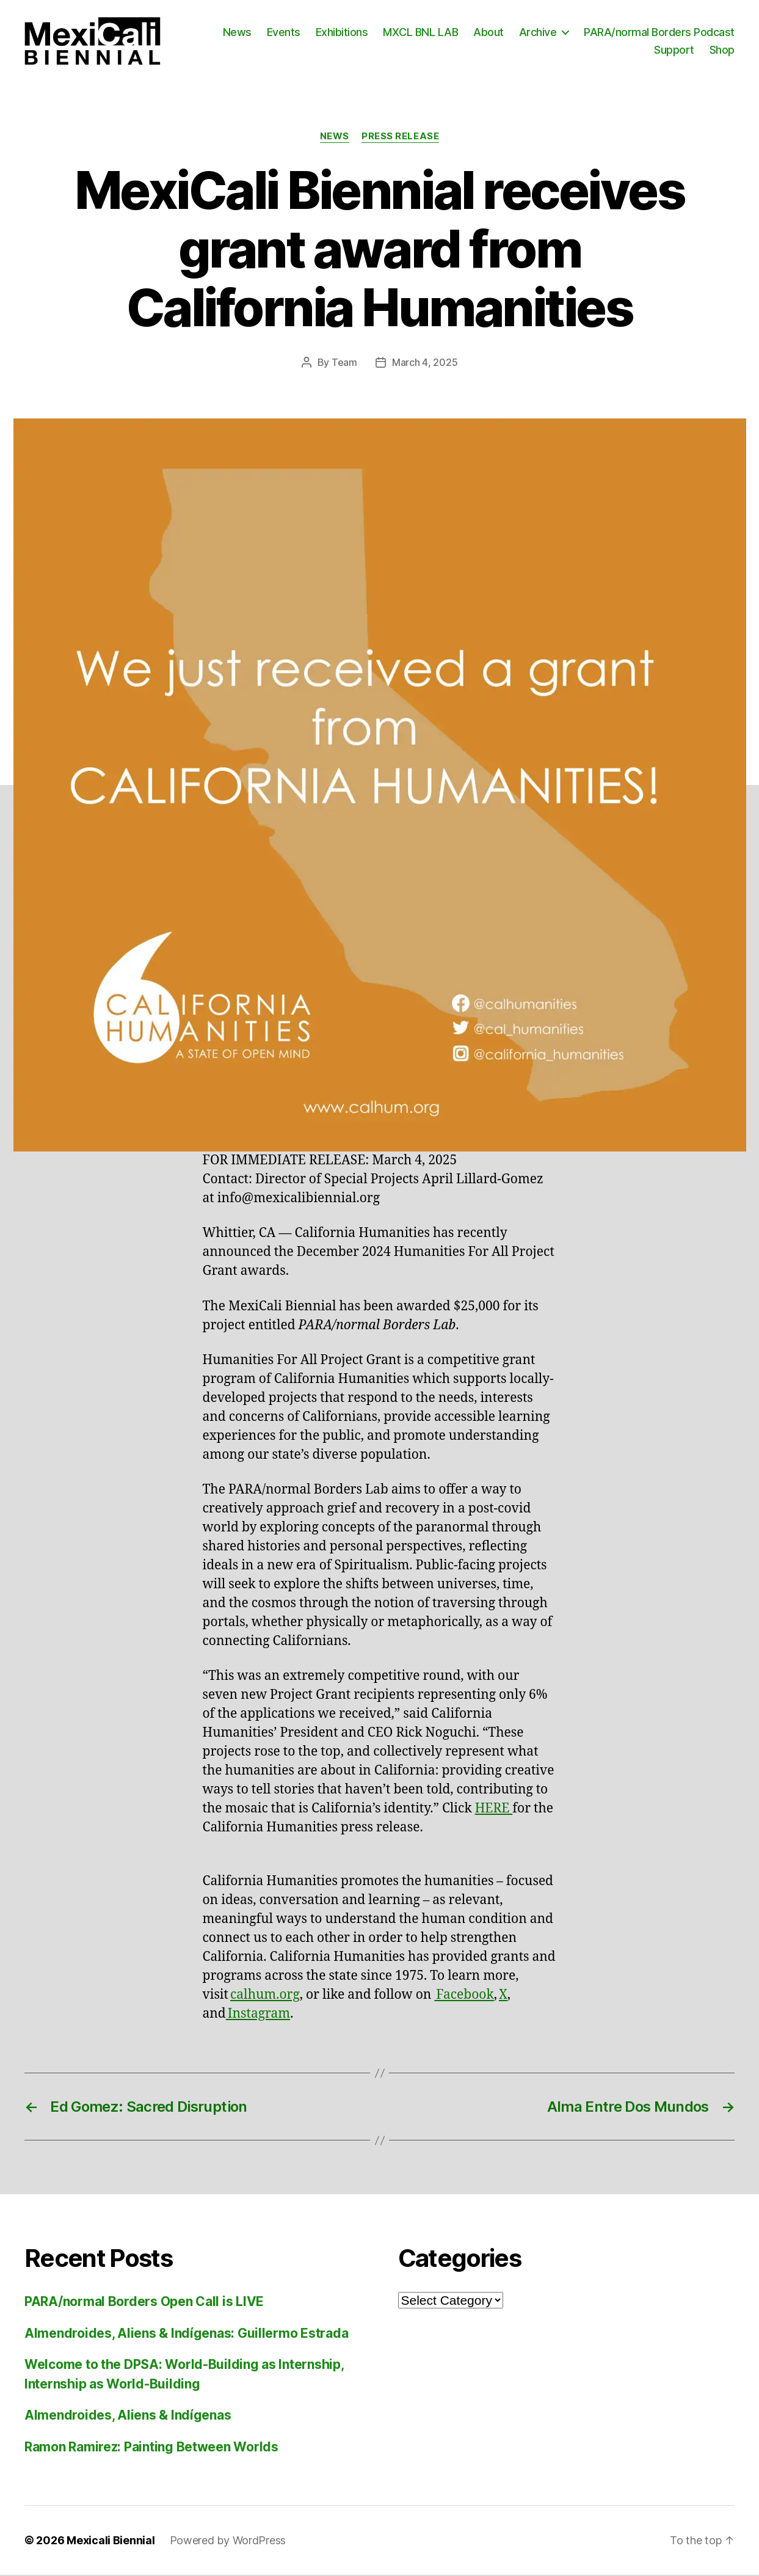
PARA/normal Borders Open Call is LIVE (144, 2302)
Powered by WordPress (228, 2541)
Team (344, 364)
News (237, 32)
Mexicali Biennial (110, 2541)
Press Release (400, 138)
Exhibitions (342, 32)
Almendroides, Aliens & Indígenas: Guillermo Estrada (186, 2334)
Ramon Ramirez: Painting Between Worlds (151, 2448)
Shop (722, 50)
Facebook (463, 1996)
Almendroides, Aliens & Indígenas (127, 2416)
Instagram (258, 2015)
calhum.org (265, 1996)
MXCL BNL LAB (420, 32)
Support (674, 50)
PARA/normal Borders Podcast (659, 32)
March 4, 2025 (425, 364)
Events (283, 32)
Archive (538, 32)
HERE (494, 1809)
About (488, 32)
